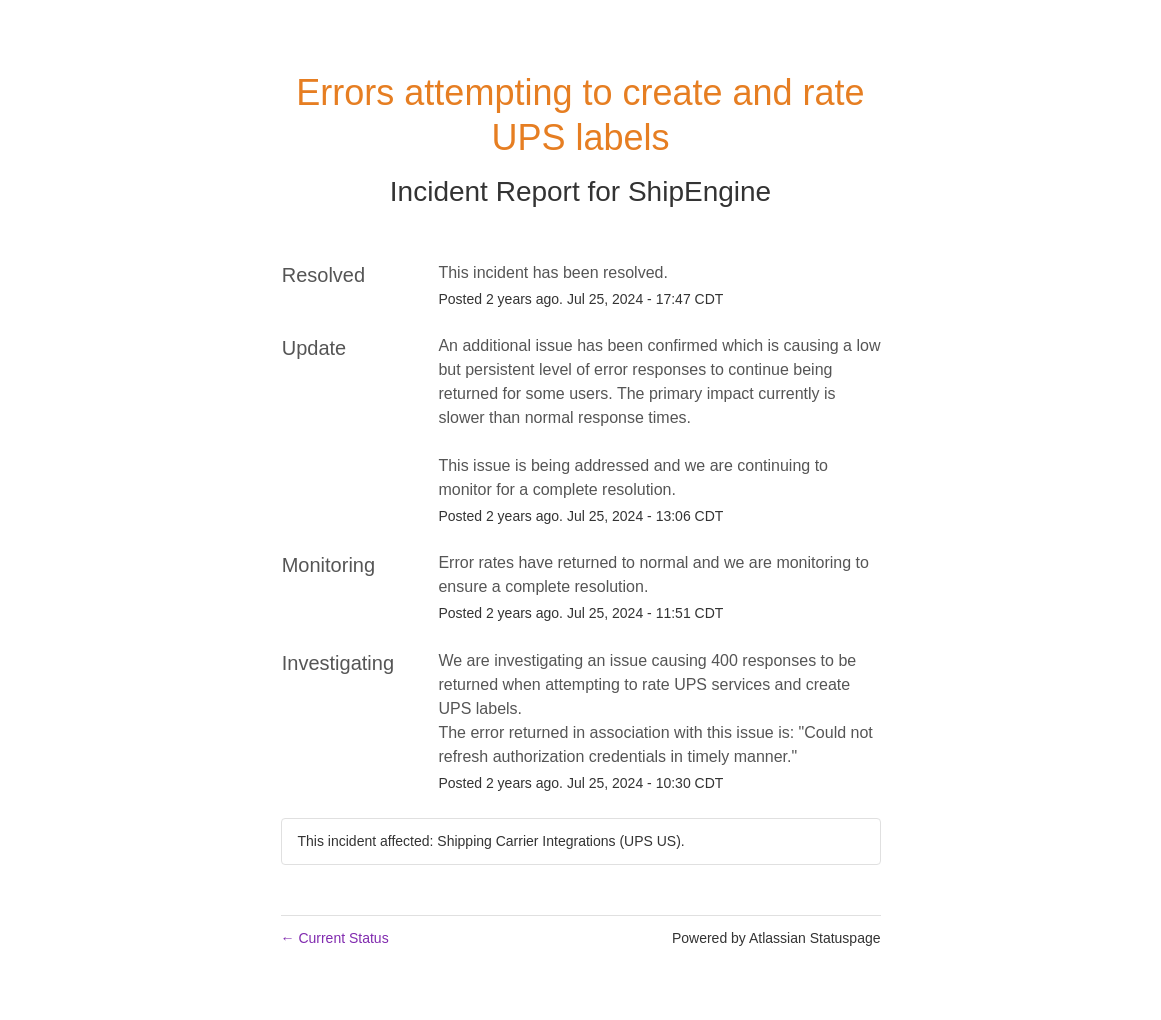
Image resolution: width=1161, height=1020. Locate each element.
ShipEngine (699, 191)
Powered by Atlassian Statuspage (776, 938)
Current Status (335, 938)
